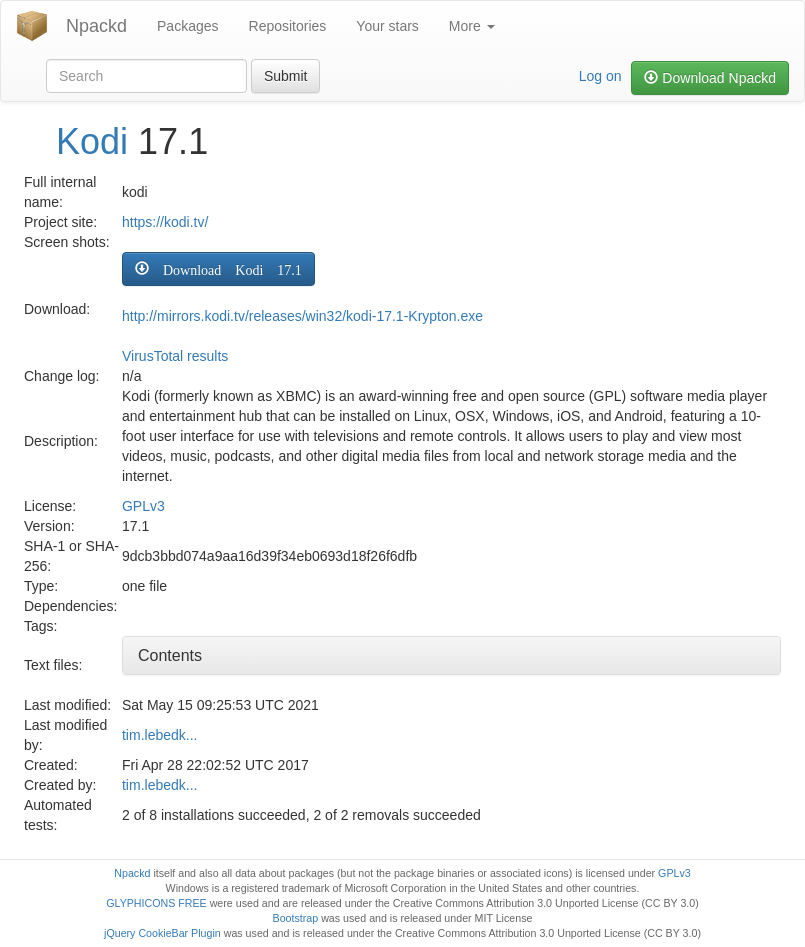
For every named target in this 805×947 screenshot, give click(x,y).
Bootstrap (296, 918)
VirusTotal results (175, 356)
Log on (600, 76)
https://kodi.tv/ (165, 222)
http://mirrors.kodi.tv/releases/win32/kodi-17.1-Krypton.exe (302, 316)
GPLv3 (143, 506)
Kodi (92, 141)
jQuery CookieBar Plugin (162, 933)
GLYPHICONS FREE (156, 903)
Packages (187, 26)
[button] (218, 269)
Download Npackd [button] (710, 78)
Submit (286, 76)
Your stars (387, 26)
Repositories (288, 26)
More (472, 26)
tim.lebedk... (159, 735)
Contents (170, 655)
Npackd (96, 26)
